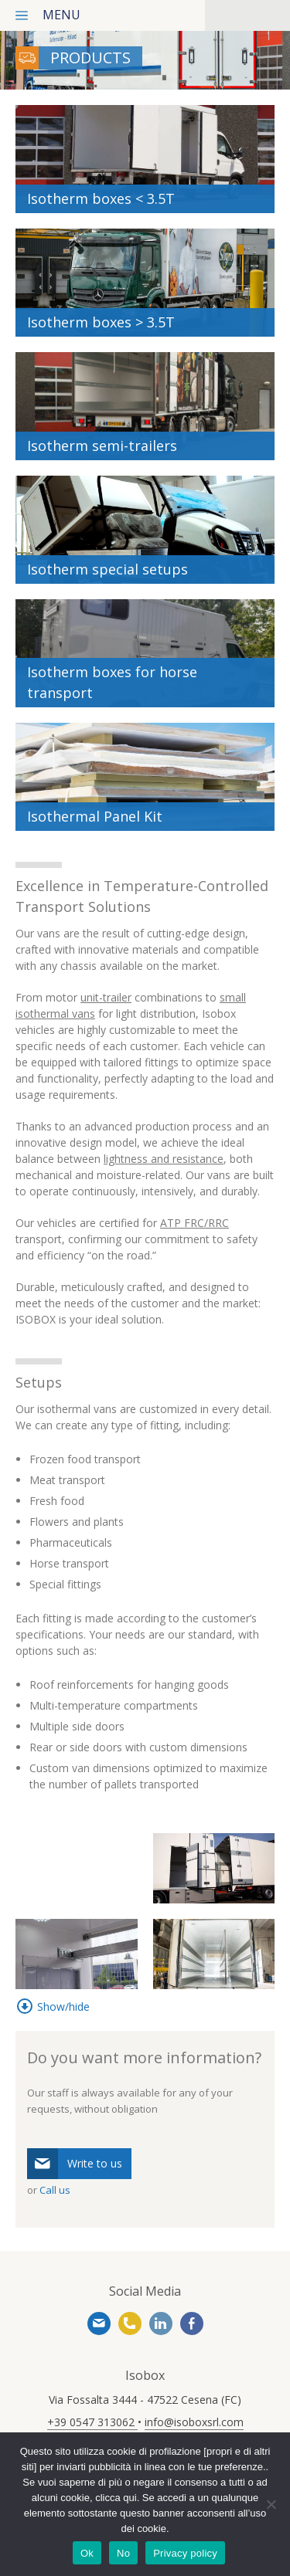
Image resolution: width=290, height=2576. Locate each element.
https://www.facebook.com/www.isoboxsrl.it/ (191, 2323)
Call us (54, 2190)
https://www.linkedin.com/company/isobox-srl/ (160, 2323)
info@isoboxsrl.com (99, 2323)
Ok (87, 2553)
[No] (270, 2504)
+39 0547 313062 (130, 2323)
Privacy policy (185, 2553)
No (123, 2553)
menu (61, 14)
